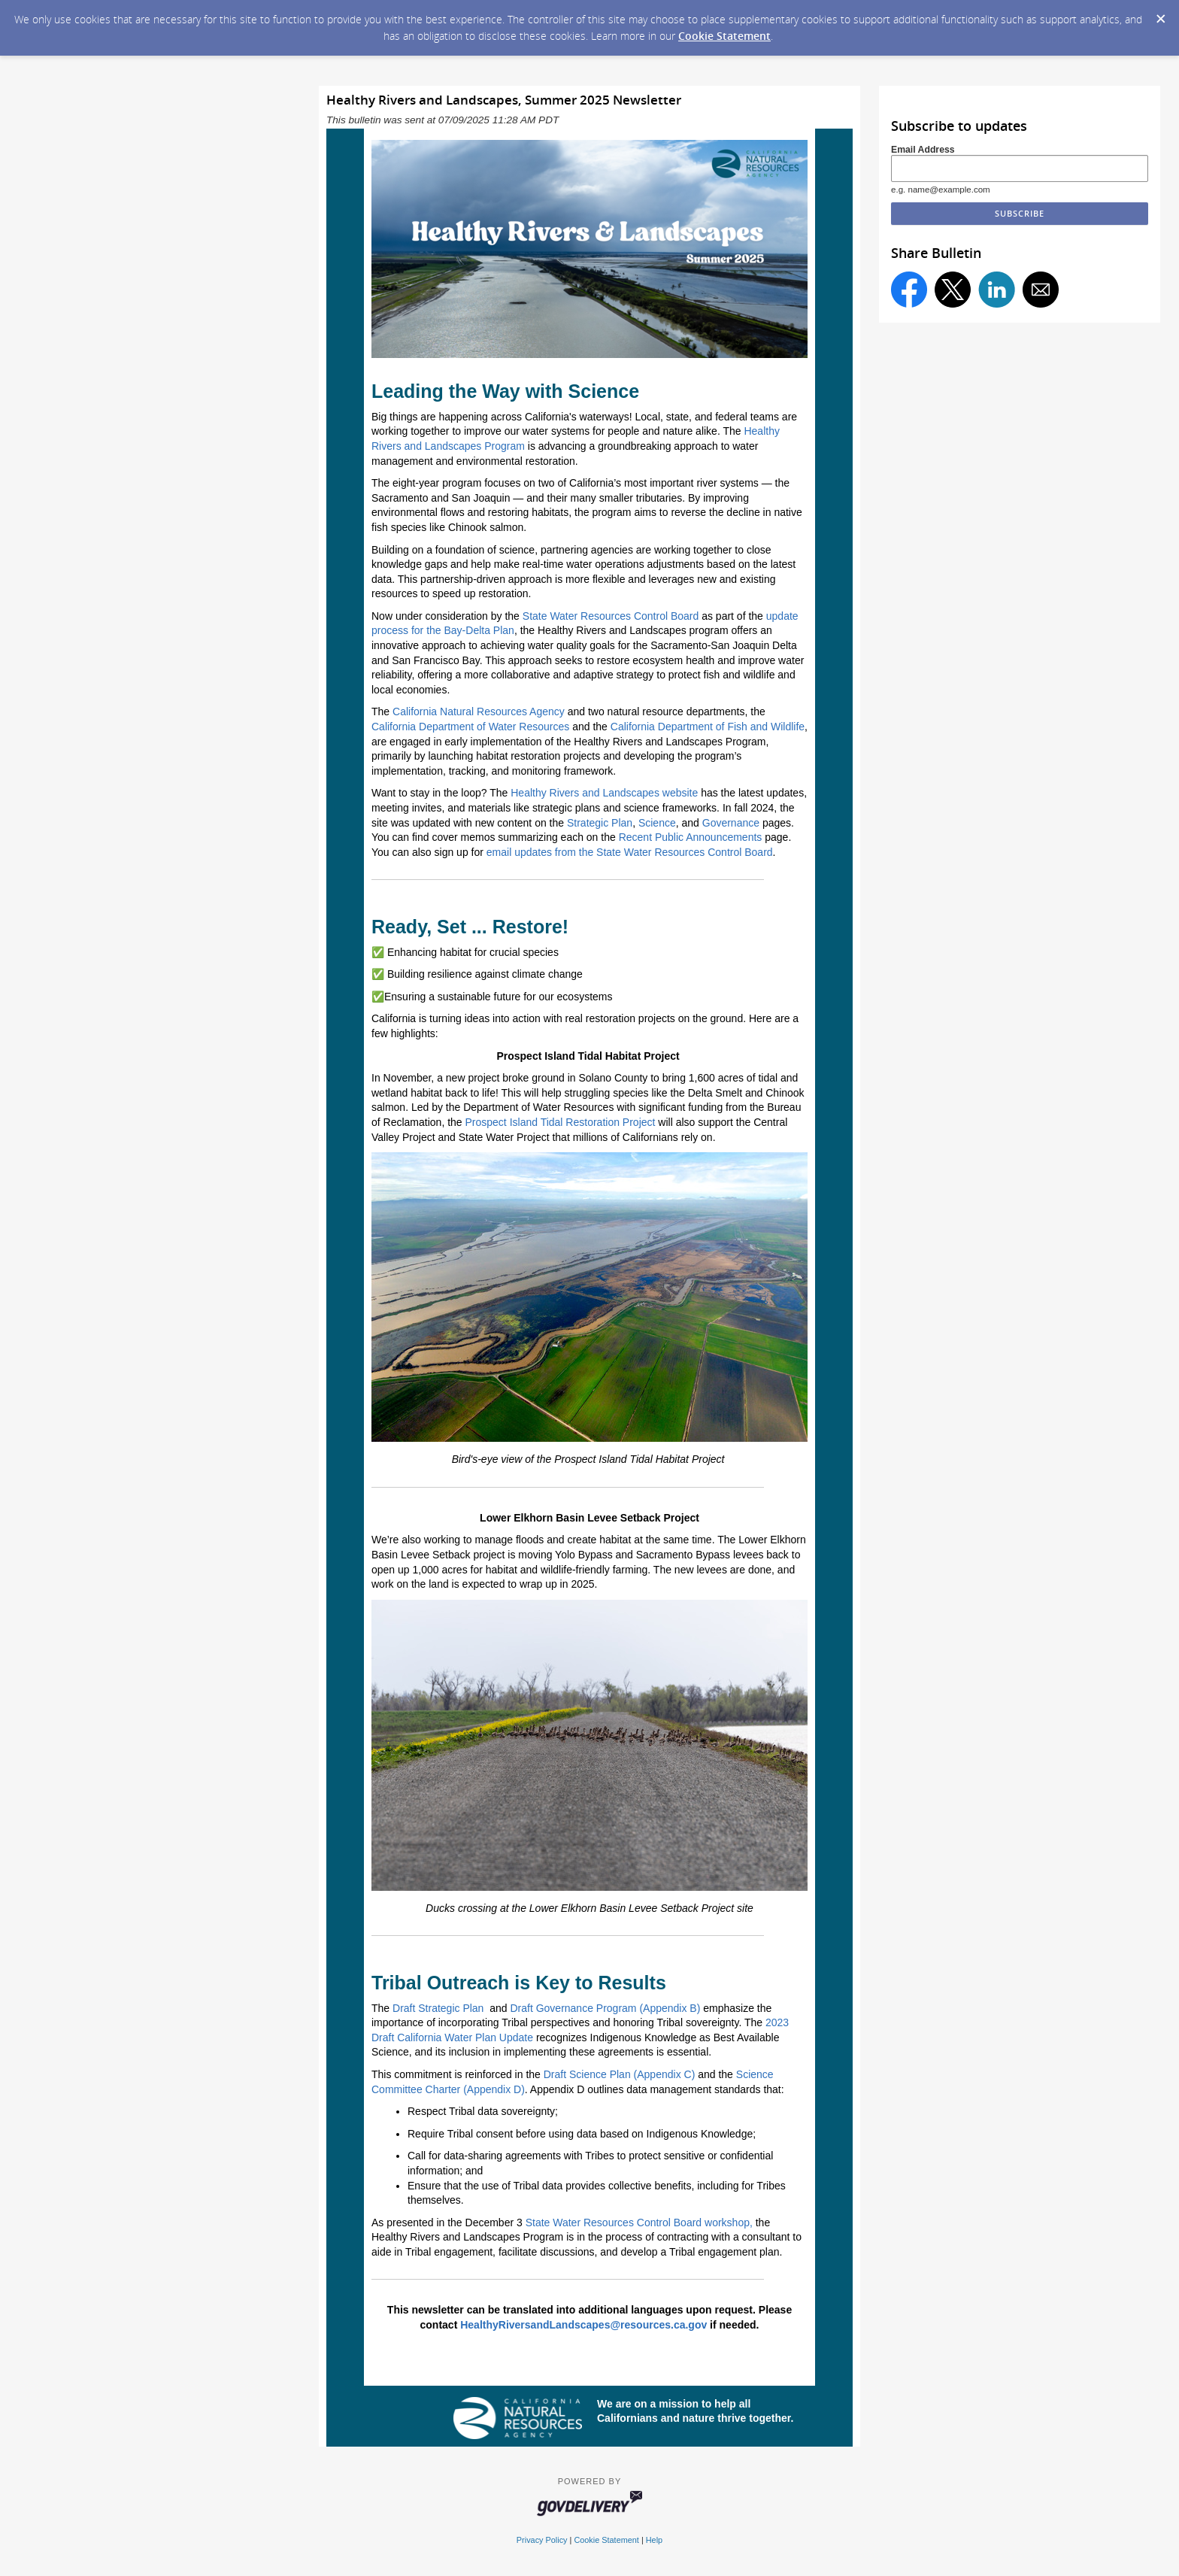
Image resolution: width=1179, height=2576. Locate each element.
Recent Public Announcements (690, 837)
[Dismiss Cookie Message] (1160, 14)
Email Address (923, 149)
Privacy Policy (542, 2539)
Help (654, 2539)
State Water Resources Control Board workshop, (639, 2222)
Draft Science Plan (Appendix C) (620, 2074)
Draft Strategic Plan (437, 2008)
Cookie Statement (724, 36)
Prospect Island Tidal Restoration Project (560, 1122)
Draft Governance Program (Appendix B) (605, 2008)
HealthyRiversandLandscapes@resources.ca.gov (583, 2325)
